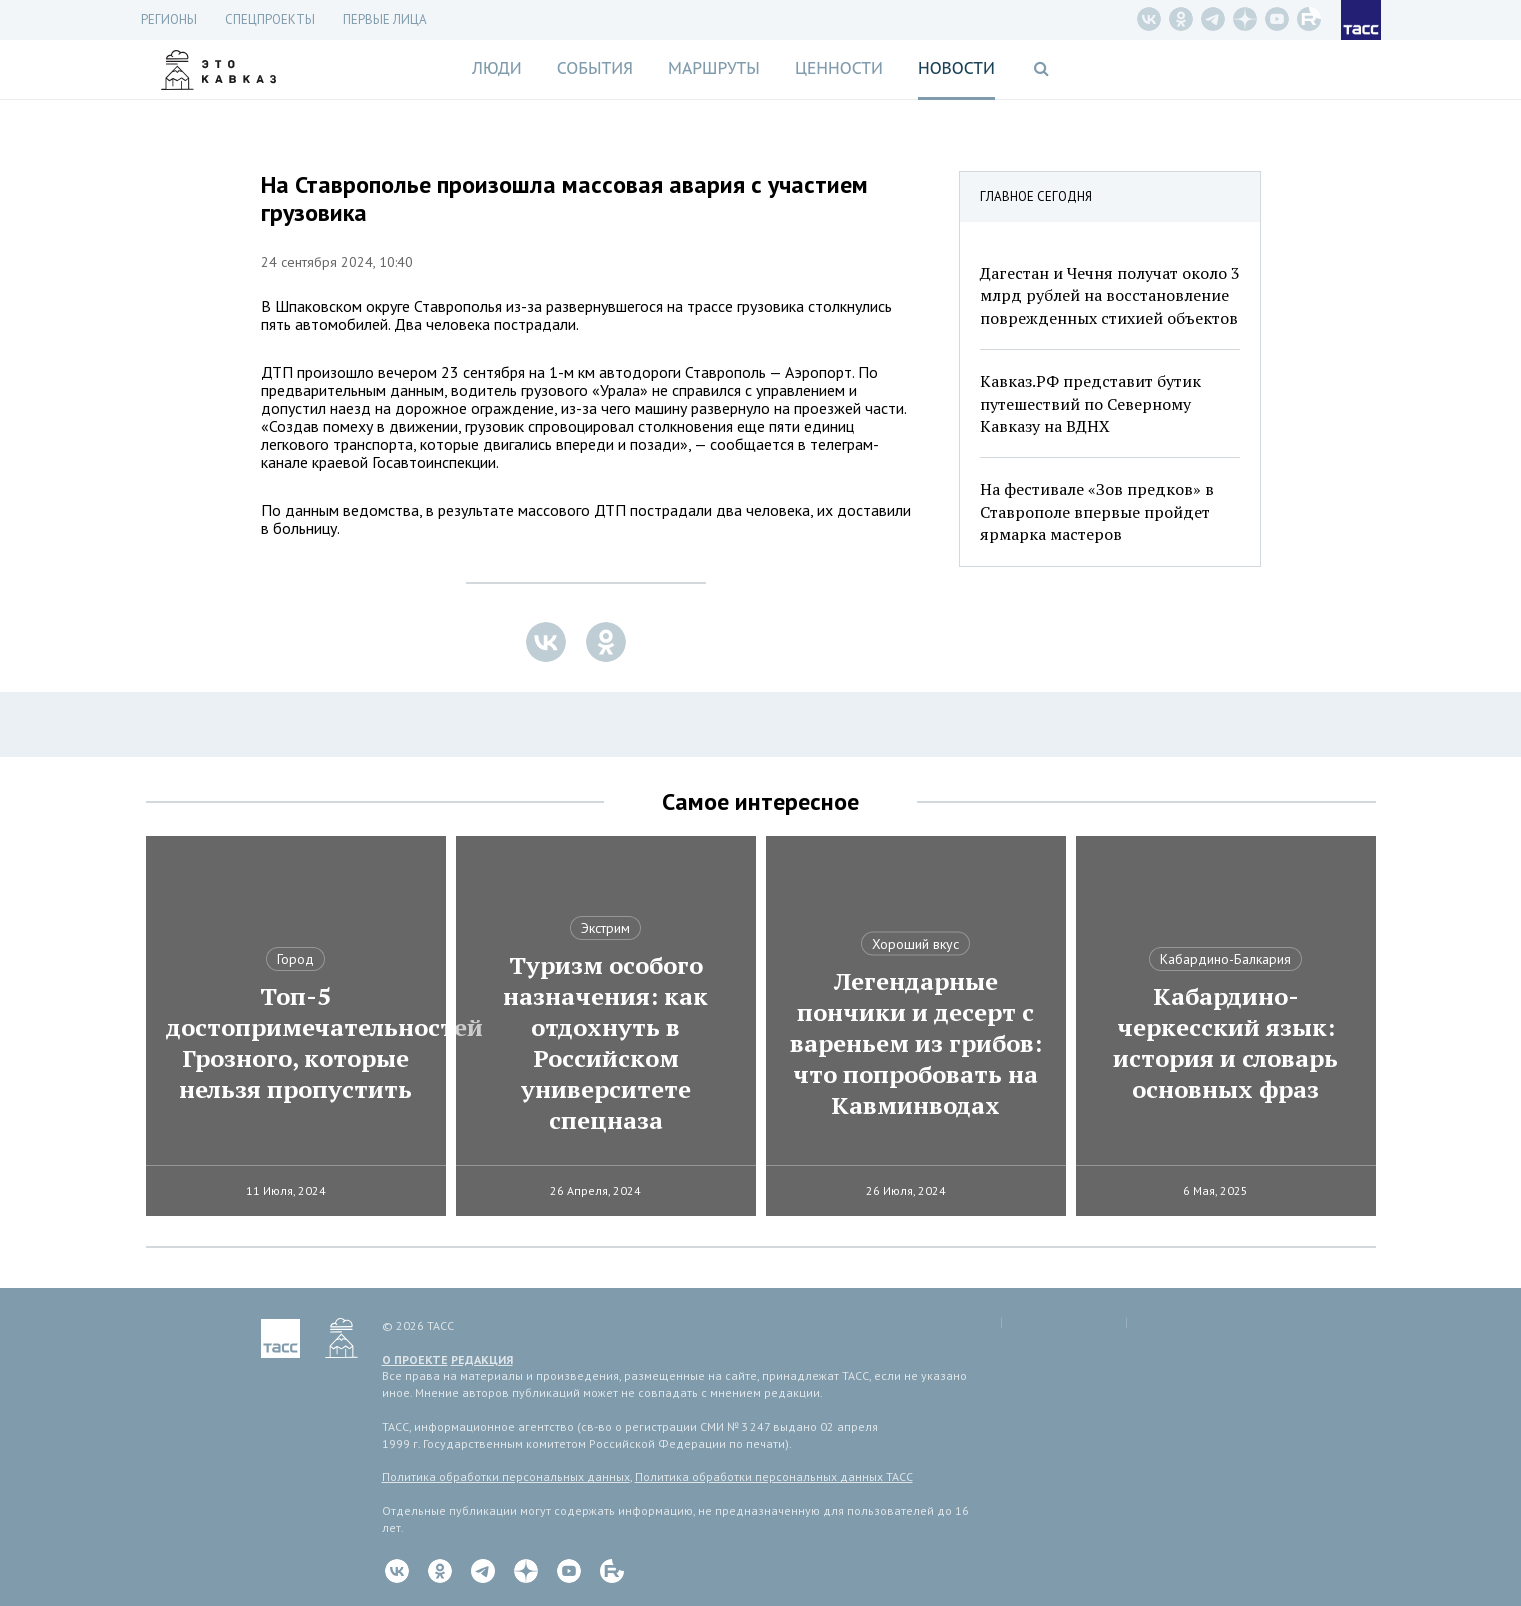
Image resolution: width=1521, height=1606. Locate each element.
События (595, 68)
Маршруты (714, 68)
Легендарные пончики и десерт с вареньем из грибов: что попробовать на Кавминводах (916, 1043)
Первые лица (385, 19)
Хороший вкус (915, 944)
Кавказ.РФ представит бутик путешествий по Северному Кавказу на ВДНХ (1090, 403)
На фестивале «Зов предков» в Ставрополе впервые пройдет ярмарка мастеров (1097, 511)
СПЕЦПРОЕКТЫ (270, 19)
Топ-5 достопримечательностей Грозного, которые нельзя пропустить (296, 1043)
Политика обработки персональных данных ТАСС (774, 1476)
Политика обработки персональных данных (506, 1476)
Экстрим (605, 928)
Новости (956, 68)
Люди (497, 68)
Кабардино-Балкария (1225, 959)
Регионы (169, 19)
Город (295, 959)
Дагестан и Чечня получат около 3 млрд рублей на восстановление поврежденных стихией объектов (1110, 295)
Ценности (839, 68)
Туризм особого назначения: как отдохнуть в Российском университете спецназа (605, 1043)
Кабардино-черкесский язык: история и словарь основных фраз (1225, 1043)
